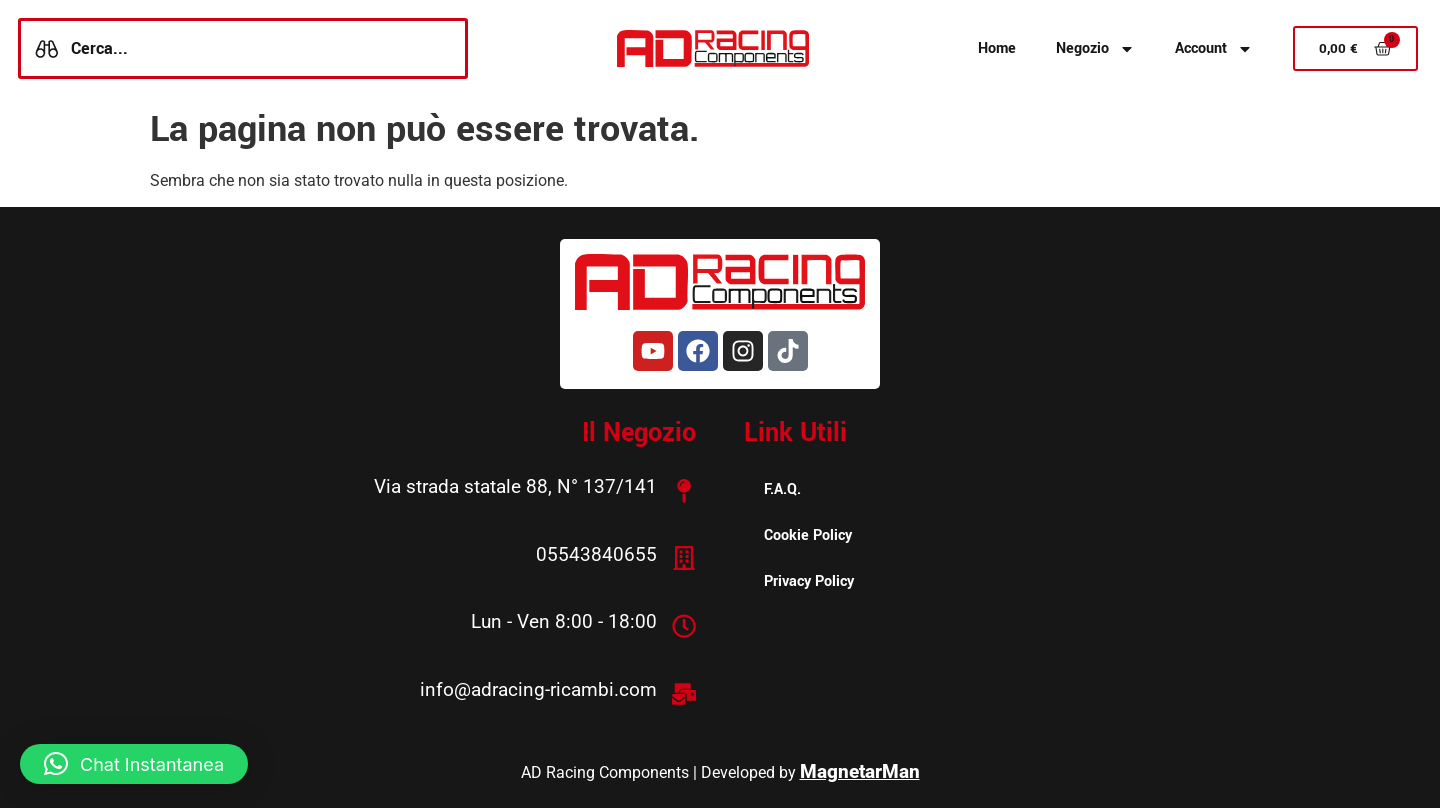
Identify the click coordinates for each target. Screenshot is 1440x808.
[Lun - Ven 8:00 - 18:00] (684, 624)
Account (1214, 49)
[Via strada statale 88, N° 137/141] (684, 490)
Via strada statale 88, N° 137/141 (515, 486)
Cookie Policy (808, 535)
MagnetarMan (860, 768)
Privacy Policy (809, 581)
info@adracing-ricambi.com (538, 687)
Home (997, 48)
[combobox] (243, 48)
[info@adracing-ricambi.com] (684, 691)
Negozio (1095, 49)
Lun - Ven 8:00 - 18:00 (564, 620)
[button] (134, 764)
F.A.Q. (782, 489)
